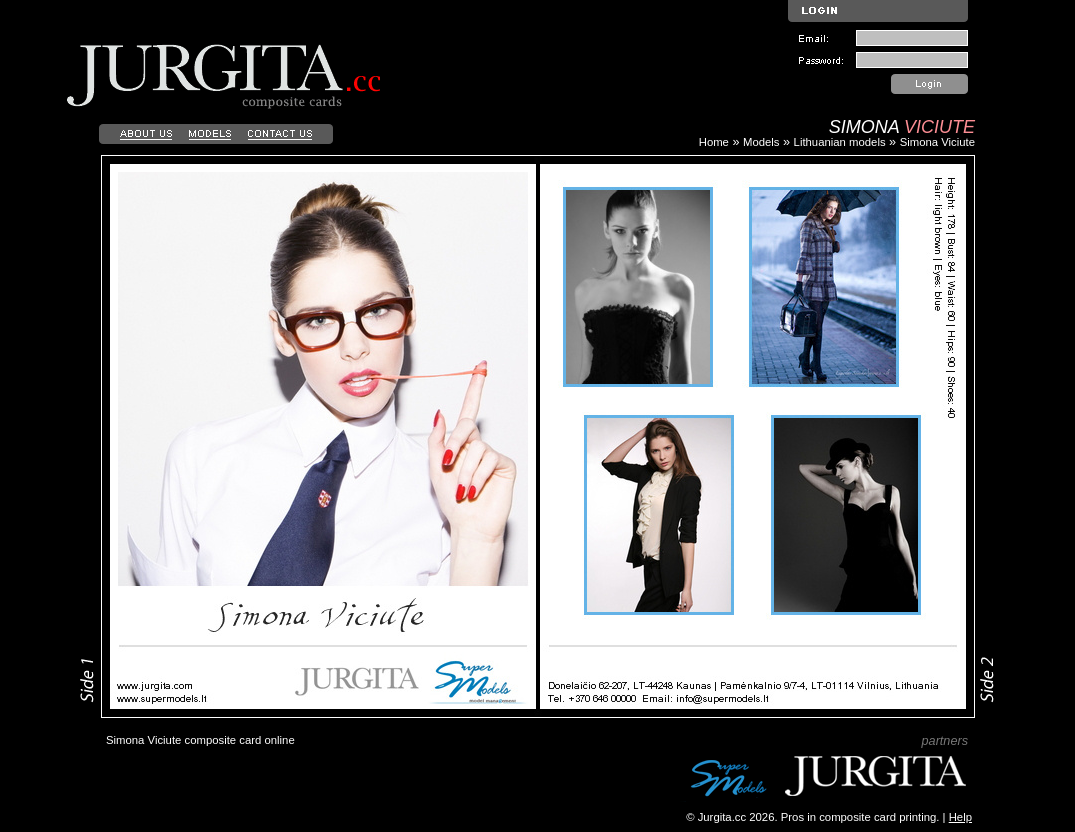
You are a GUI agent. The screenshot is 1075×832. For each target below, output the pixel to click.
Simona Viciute (937, 142)
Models (761, 142)
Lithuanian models (840, 142)
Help (960, 817)
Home (714, 142)
